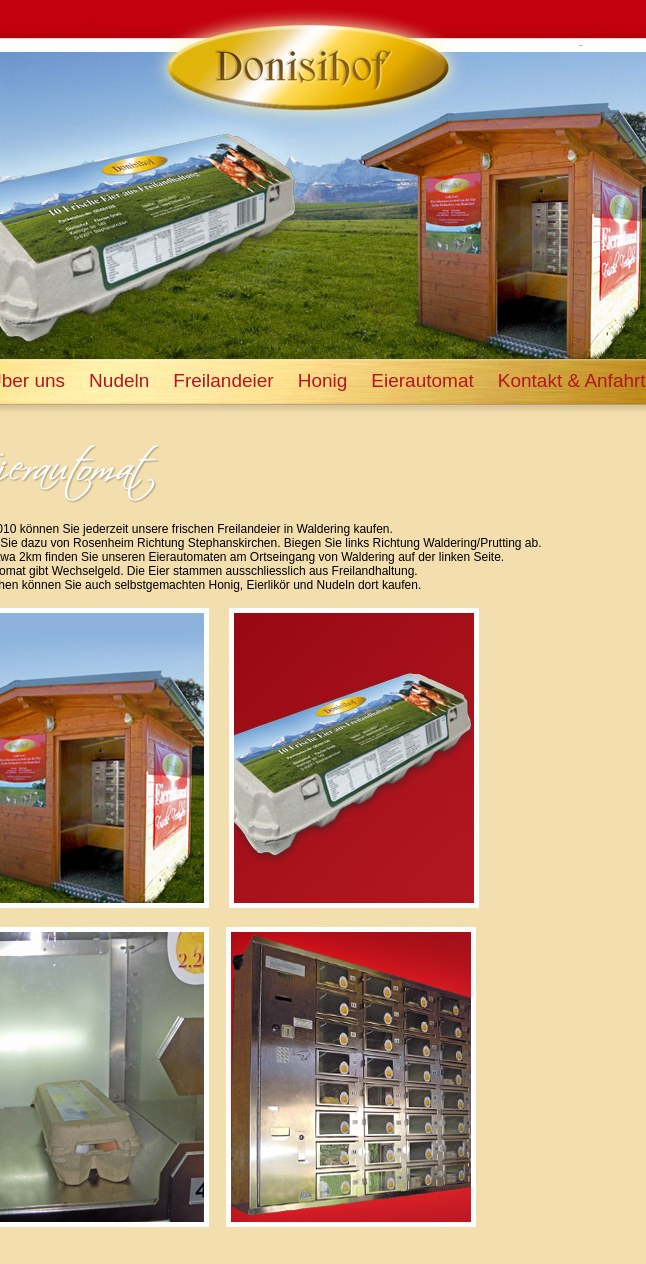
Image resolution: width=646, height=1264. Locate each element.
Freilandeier (223, 380)
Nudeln (119, 380)
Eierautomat (422, 380)
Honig (323, 380)
